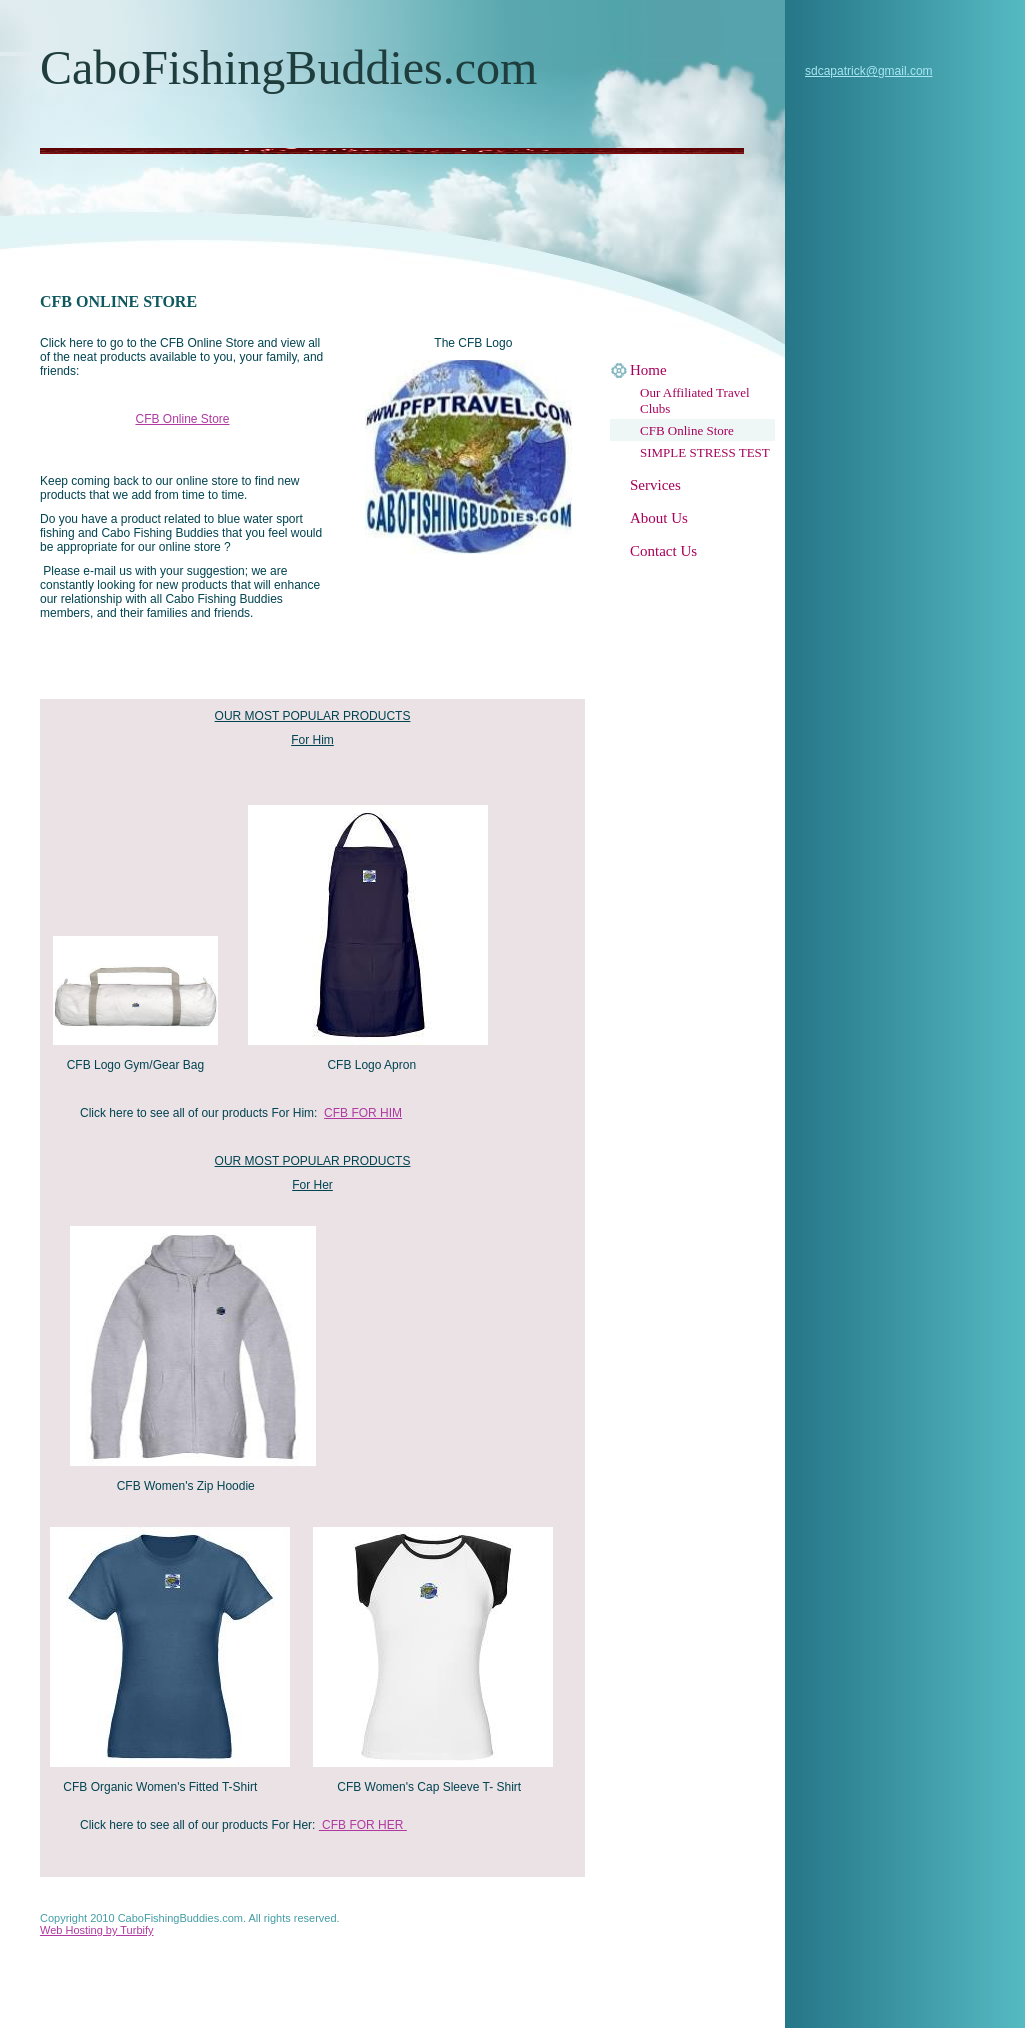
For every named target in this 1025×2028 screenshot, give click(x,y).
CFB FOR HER (363, 1825)
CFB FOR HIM (363, 1113)
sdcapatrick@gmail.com (869, 71)
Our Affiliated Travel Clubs (695, 400)
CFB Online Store (687, 430)
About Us (659, 518)
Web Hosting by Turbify (97, 1930)
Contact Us (663, 551)
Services (655, 485)
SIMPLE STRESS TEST (705, 452)
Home (648, 370)
